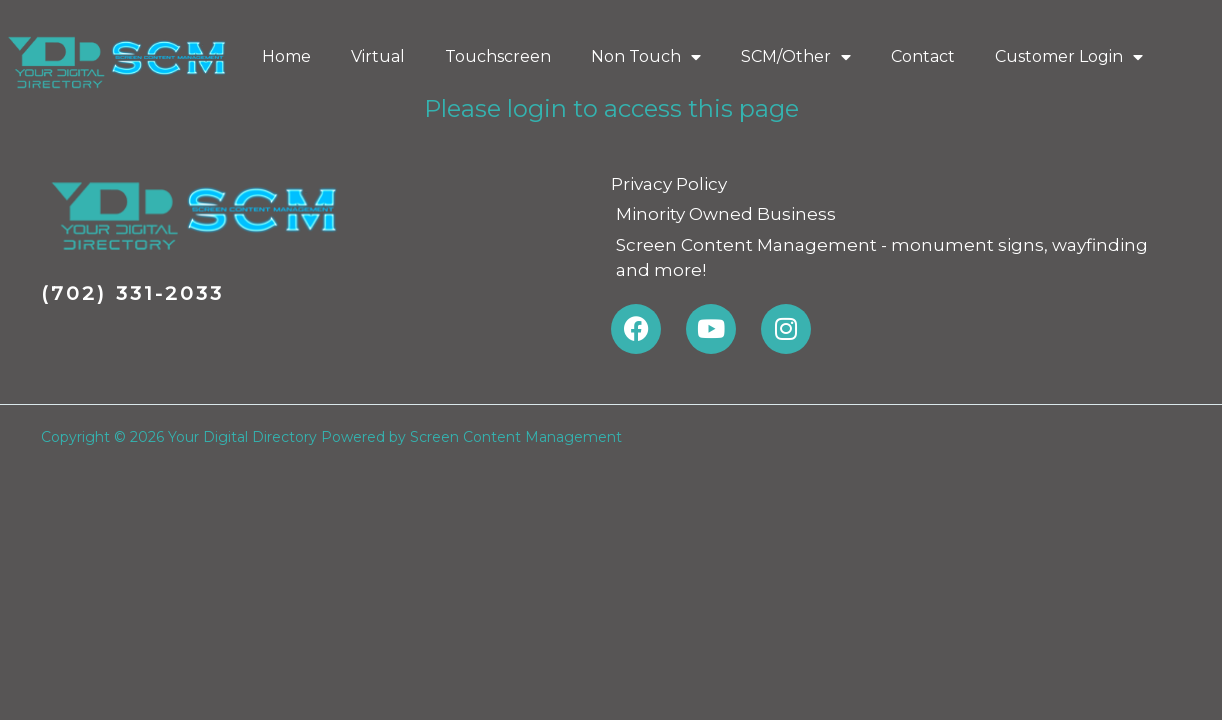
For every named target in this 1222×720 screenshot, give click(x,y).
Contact (923, 56)
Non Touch (646, 57)
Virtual (378, 56)
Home (286, 56)
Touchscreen (498, 56)
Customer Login (1069, 57)
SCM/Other (796, 57)
